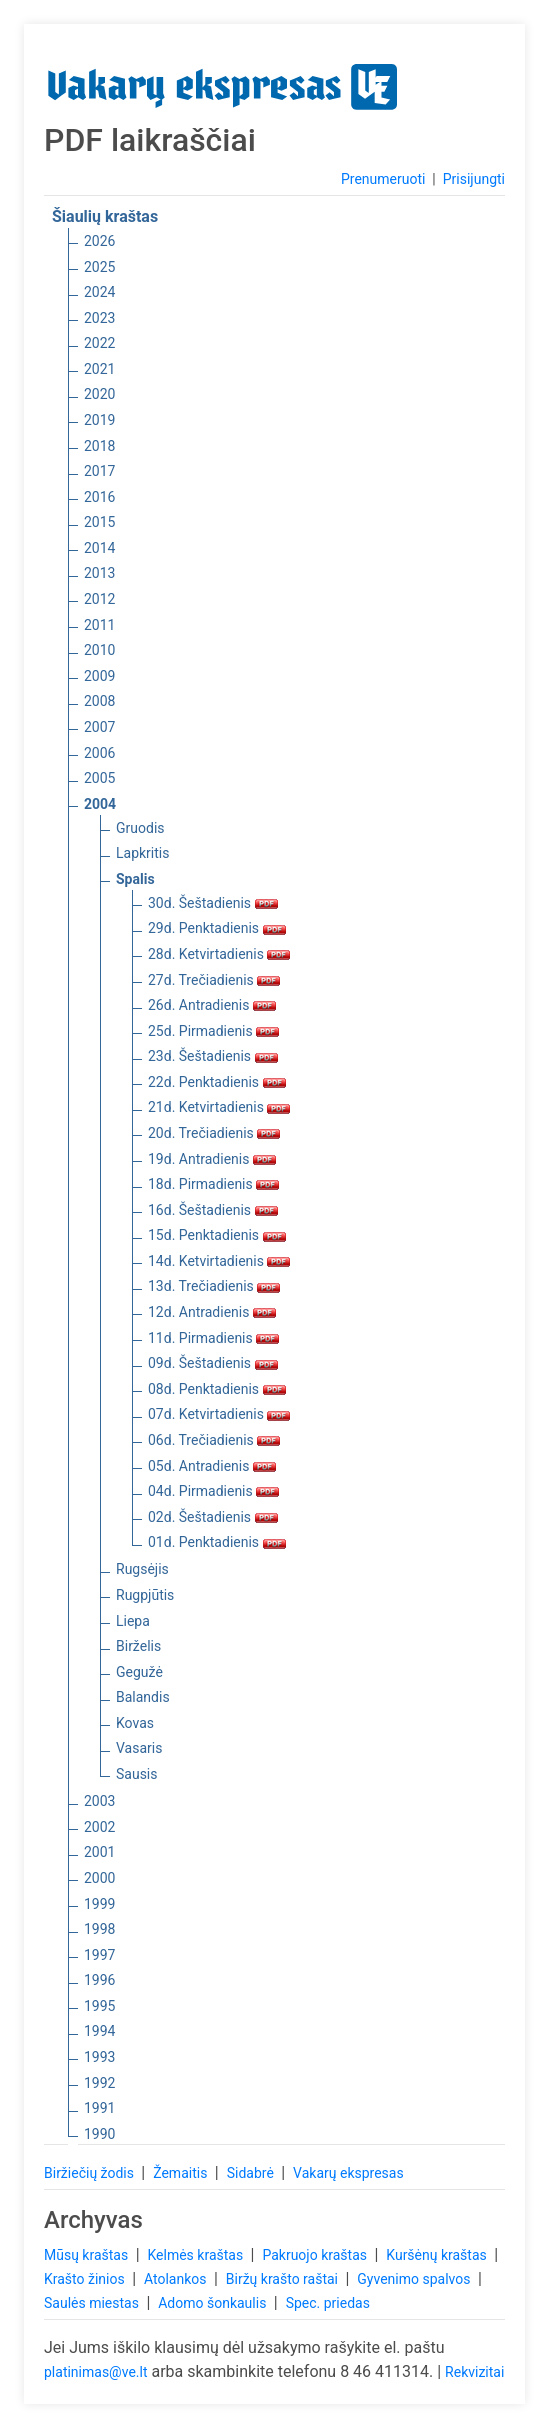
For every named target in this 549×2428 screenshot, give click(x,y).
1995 (99, 2006)
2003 (99, 1801)
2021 (99, 369)
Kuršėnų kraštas (438, 2255)
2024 (99, 292)
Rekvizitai (474, 2372)
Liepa (133, 1621)
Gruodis (140, 828)
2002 (99, 1827)
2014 (99, 548)
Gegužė (139, 1672)
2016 (99, 497)
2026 (99, 241)
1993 (99, 2057)
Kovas (135, 1723)
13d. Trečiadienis (214, 1286)
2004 (100, 804)
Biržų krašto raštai (284, 2279)
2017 (99, 471)
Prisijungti (474, 179)
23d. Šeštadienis (213, 1056)
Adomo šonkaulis (214, 2303)
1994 (99, 2031)
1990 (99, 2134)
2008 (99, 701)
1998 (99, 1929)
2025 (99, 267)
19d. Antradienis (212, 1159)
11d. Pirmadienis (213, 1338)
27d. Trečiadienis (214, 980)
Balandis (143, 1697)
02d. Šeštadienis (213, 1517)
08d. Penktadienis (217, 1389)
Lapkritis (142, 853)
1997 (99, 1955)
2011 (99, 625)
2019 (99, 420)
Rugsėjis (142, 1569)
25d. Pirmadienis (213, 1031)
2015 (99, 522)
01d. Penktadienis (217, 1542)
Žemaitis (182, 2173)
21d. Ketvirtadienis (219, 1107)
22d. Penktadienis (217, 1082)
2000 (99, 1878)
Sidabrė (252, 2173)
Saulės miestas (93, 2303)
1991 (99, 2108)
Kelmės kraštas (196, 2255)
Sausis (137, 1774)
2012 (99, 599)
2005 (99, 778)
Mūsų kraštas (88, 2255)
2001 (99, 1852)
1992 (99, 2083)
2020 (99, 394)
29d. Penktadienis (217, 928)
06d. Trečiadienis (214, 1440)
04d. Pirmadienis (213, 1491)
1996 (99, 1980)
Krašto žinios (86, 2279)
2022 (99, 343)
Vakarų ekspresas (348, 2173)
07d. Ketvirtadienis (219, 1414)
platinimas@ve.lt (95, 2372)
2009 (99, 676)
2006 (99, 753)
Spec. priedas (328, 2303)
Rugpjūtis (145, 1595)
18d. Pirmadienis (213, 1184)
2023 (99, 318)
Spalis (135, 879)
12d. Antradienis (212, 1312)
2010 (99, 650)
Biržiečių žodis (90, 2173)
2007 (99, 727)
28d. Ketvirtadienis (219, 954)
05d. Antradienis (212, 1466)
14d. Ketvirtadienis (219, 1261)
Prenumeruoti (383, 179)
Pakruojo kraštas (316, 2255)
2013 (99, 573)
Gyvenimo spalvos (415, 2279)
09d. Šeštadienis (213, 1363)
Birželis (138, 1646)
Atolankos (177, 2279)
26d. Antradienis (212, 1005)
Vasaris (139, 1748)
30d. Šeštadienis (213, 903)
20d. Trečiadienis (214, 1133)
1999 (99, 1904)
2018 (99, 446)
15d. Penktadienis (217, 1235)
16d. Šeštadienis (213, 1210)
